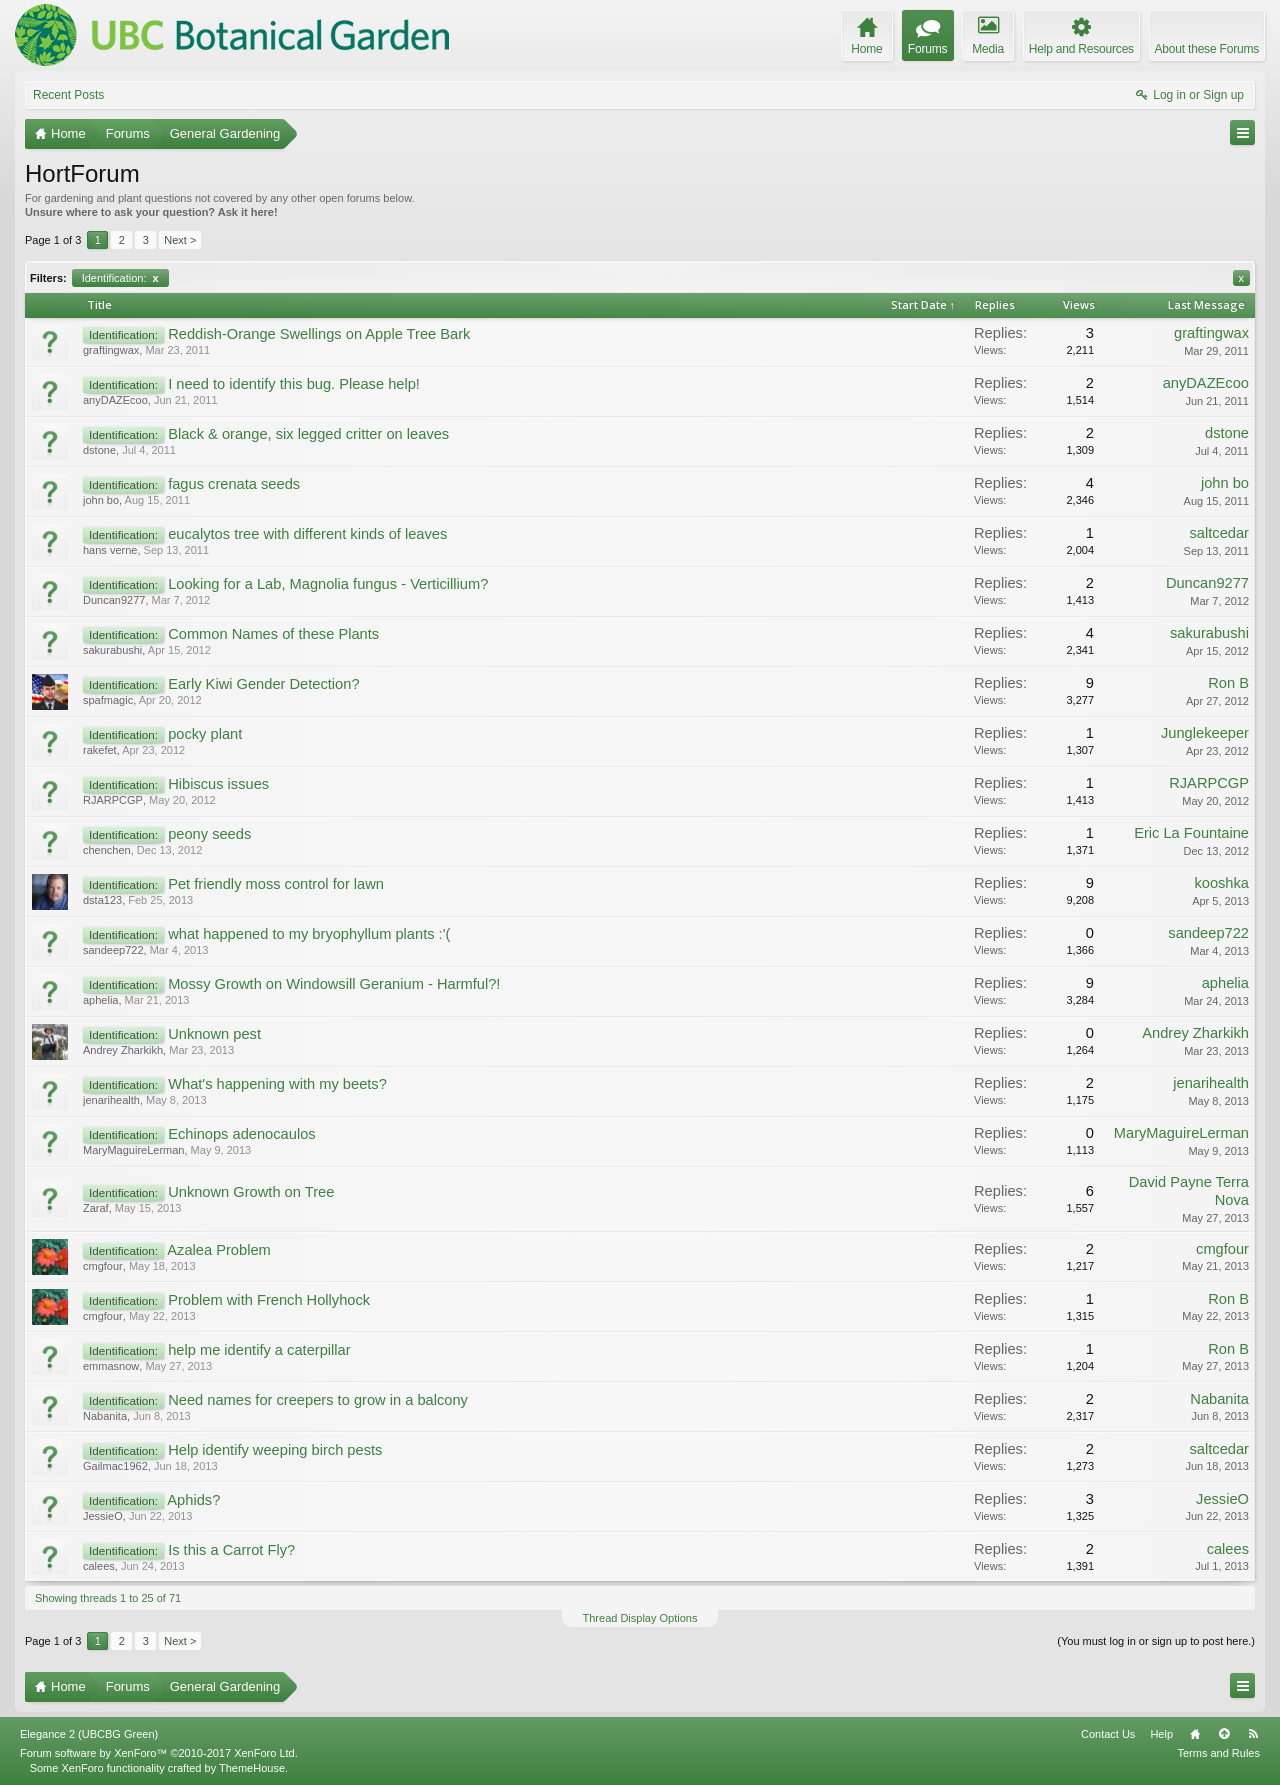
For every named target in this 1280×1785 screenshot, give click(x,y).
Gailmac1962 (115, 1466)
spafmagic (108, 700)
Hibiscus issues (218, 784)
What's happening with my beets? (277, 1084)
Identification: (120, 278)
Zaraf (96, 1208)
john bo (101, 500)
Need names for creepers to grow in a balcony (318, 1400)
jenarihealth (111, 1100)
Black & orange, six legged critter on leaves (308, 434)
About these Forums (1207, 49)
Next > (180, 240)
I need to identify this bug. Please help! (294, 384)
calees (99, 1566)
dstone (99, 450)
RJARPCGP (113, 800)
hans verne (110, 550)
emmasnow (111, 1366)
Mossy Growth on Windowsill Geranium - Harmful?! (334, 984)
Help (1161, 1734)
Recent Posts (68, 95)
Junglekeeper (1205, 733)
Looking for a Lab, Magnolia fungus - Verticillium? (328, 584)
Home (1195, 1734)
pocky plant (205, 734)
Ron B (1228, 683)
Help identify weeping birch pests (275, 1450)
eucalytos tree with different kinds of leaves (307, 534)
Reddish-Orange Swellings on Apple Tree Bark (319, 334)
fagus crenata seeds (234, 484)
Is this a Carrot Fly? (231, 1550)
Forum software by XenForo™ (159, 1753)
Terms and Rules (1218, 1753)
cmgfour (103, 1266)
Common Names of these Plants (273, 634)
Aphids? (193, 1500)
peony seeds (209, 834)
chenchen (107, 850)
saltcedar (1219, 533)
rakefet (100, 750)
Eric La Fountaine (1191, 833)
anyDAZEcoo (115, 400)
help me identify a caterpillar (259, 1350)
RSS (1253, 1734)
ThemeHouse (252, 1768)
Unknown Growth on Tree (251, 1192)
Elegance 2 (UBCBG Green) (89, 1734)
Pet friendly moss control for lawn (276, 884)
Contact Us (1108, 1734)
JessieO (103, 1516)
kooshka (1221, 883)
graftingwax (111, 350)
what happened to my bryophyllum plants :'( (309, 934)
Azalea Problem (218, 1250)
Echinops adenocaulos (242, 1134)
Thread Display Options (640, 1618)
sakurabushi (112, 650)
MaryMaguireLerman (133, 1150)
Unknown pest (214, 1034)
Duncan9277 (114, 600)
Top (1224, 1734)
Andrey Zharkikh (123, 1050)
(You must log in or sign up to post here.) (1156, 1641)
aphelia (100, 1000)
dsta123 (102, 900)
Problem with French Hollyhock (269, 1300)
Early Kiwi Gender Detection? (263, 684)
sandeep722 (113, 950)
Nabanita (105, 1416)
